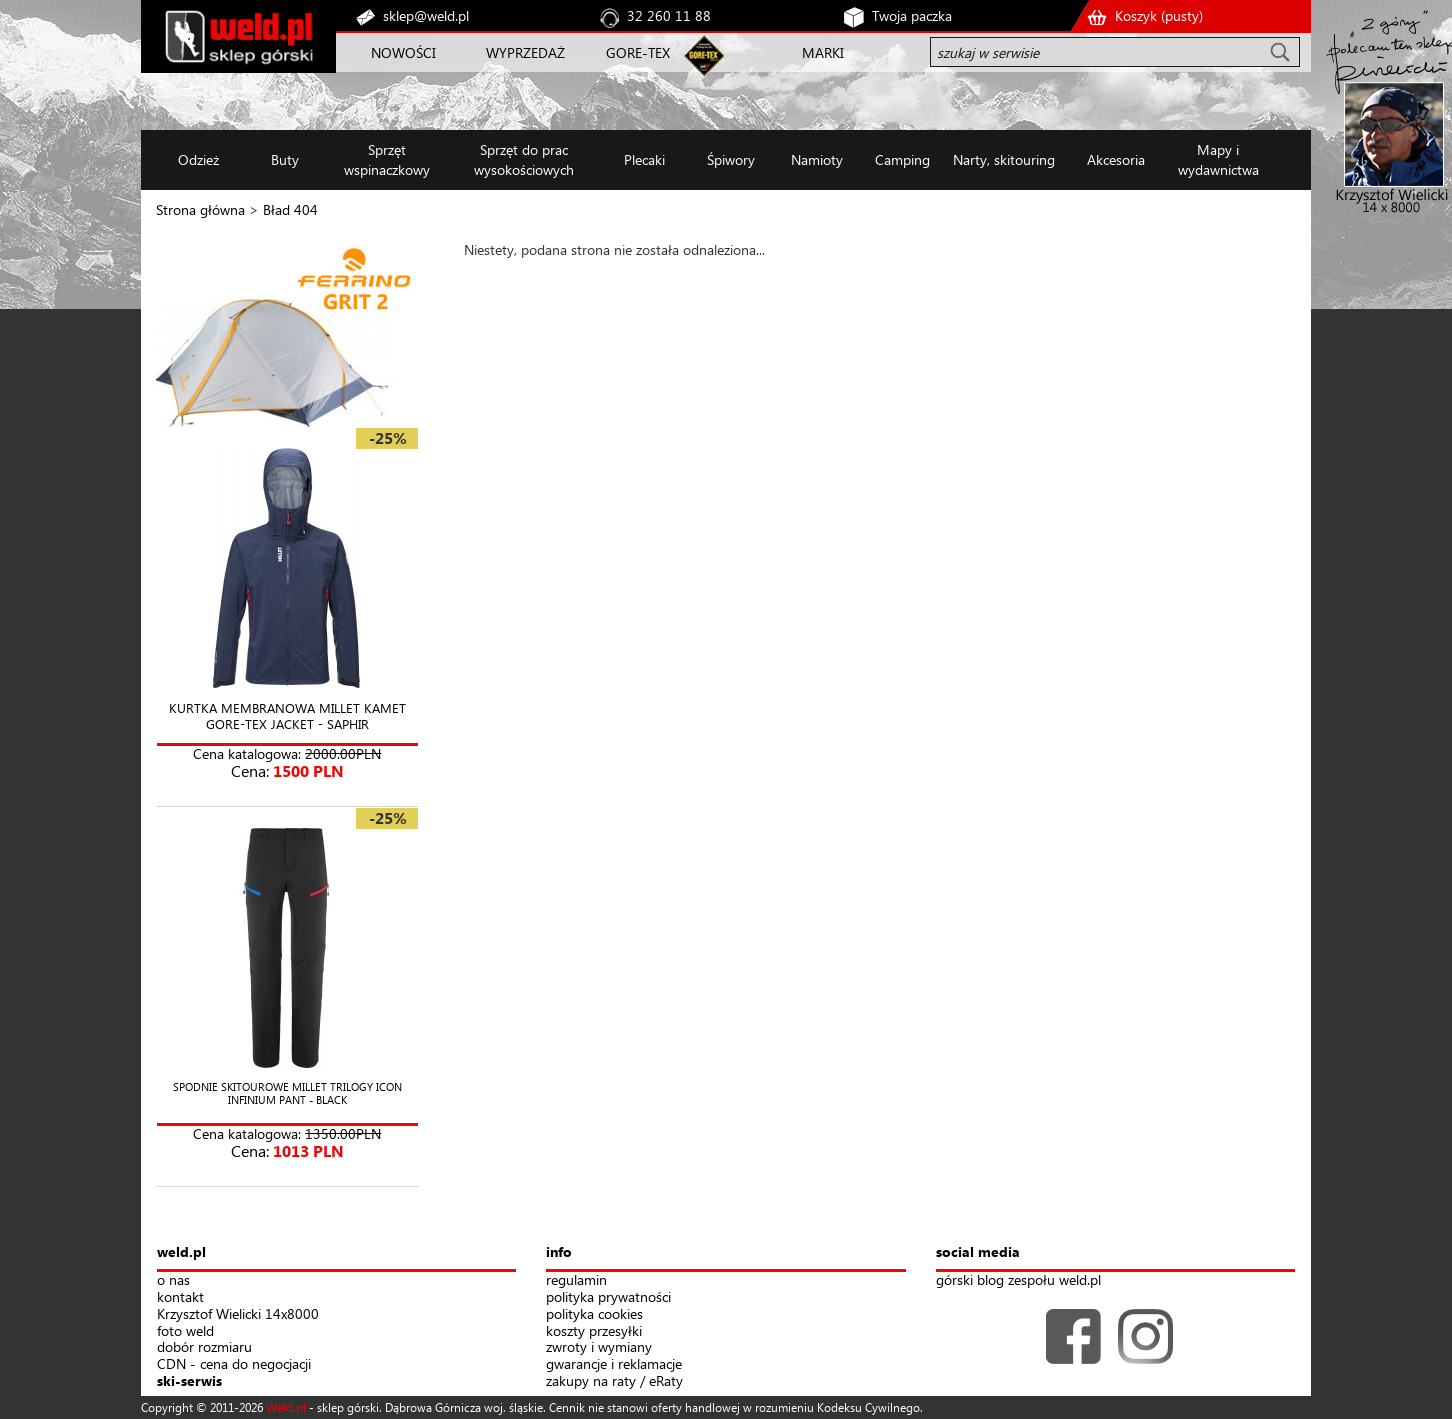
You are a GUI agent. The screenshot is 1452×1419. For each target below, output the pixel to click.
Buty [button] (285, 159)
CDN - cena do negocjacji (234, 1364)
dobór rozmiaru (204, 1347)
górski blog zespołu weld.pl (1018, 1280)
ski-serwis (189, 1381)
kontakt (180, 1297)
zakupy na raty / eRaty (614, 1381)
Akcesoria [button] (1116, 159)
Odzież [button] (198, 159)
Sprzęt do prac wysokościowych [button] (524, 159)
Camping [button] (902, 159)
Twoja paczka (912, 15)
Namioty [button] (817, 159)
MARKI (823, 52)
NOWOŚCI (403, 52)
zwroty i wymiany (599, 1347)
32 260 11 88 (669, 15)
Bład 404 (290, 209)
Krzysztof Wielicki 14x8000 (238, 1314)
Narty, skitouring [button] (1004, 159)
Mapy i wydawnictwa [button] (1218, 159)
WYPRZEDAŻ (525, 52)
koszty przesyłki (594, 1331)
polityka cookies (594, 1314)
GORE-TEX (638, 52)
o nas (173, 1280)
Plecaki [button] (644, 159)
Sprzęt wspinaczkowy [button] (387, 159)
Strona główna (200, 209)
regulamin (576, 1280)
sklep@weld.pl (426, 15)
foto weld (185, 1331)
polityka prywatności (608, 1297)
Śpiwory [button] (731, 159)
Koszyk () (1159, 15)
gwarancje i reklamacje (614, 1364)
